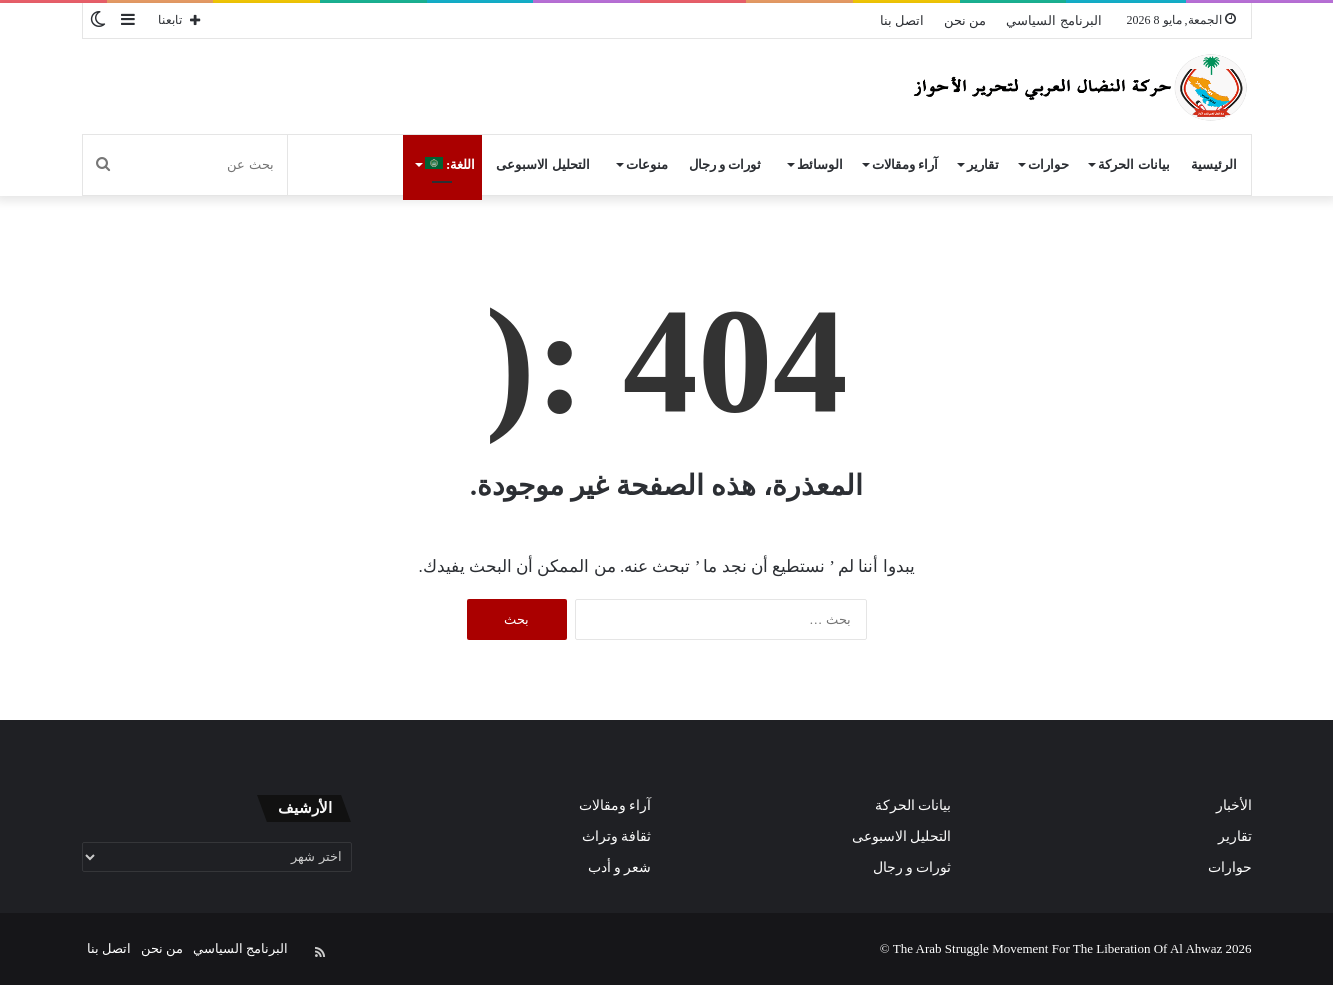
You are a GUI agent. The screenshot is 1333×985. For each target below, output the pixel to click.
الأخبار (1234, 805)
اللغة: (450, 164)
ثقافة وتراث (616, 836)
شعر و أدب (620, 867)
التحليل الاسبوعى (542, 164)
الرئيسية (1214, 164)
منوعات (647, 164)
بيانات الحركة (1133, 164)
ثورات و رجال (725, 164)
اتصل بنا (902, 20)
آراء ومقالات (905, 164)
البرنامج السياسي (1053, 20)
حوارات (1048, 164)
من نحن (965, 20)
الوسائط (820, 164)
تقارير (983, 164)
